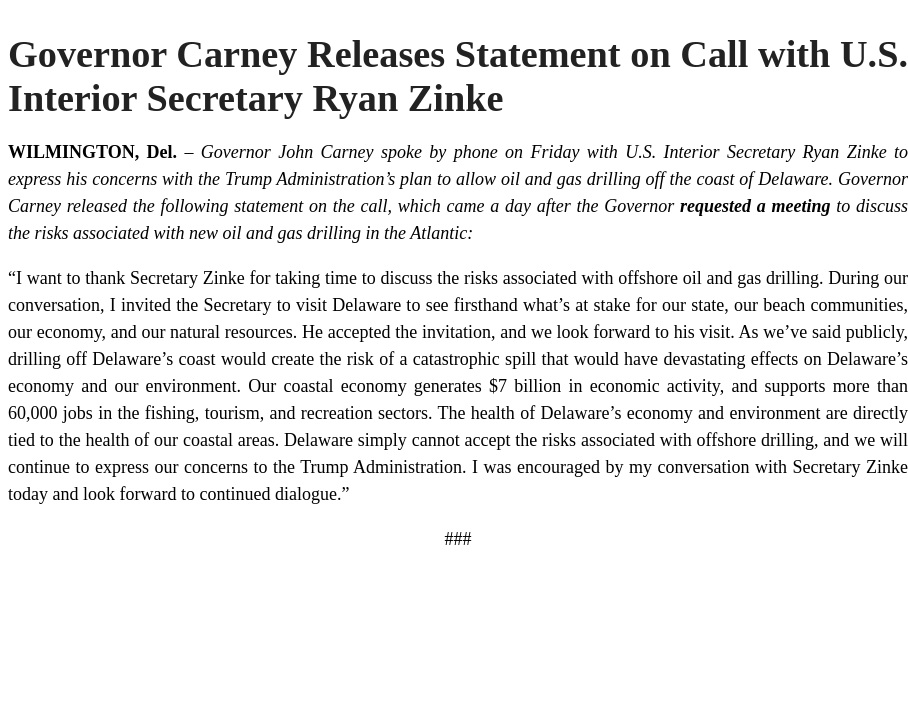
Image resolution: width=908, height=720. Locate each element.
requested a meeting (755, 206)
